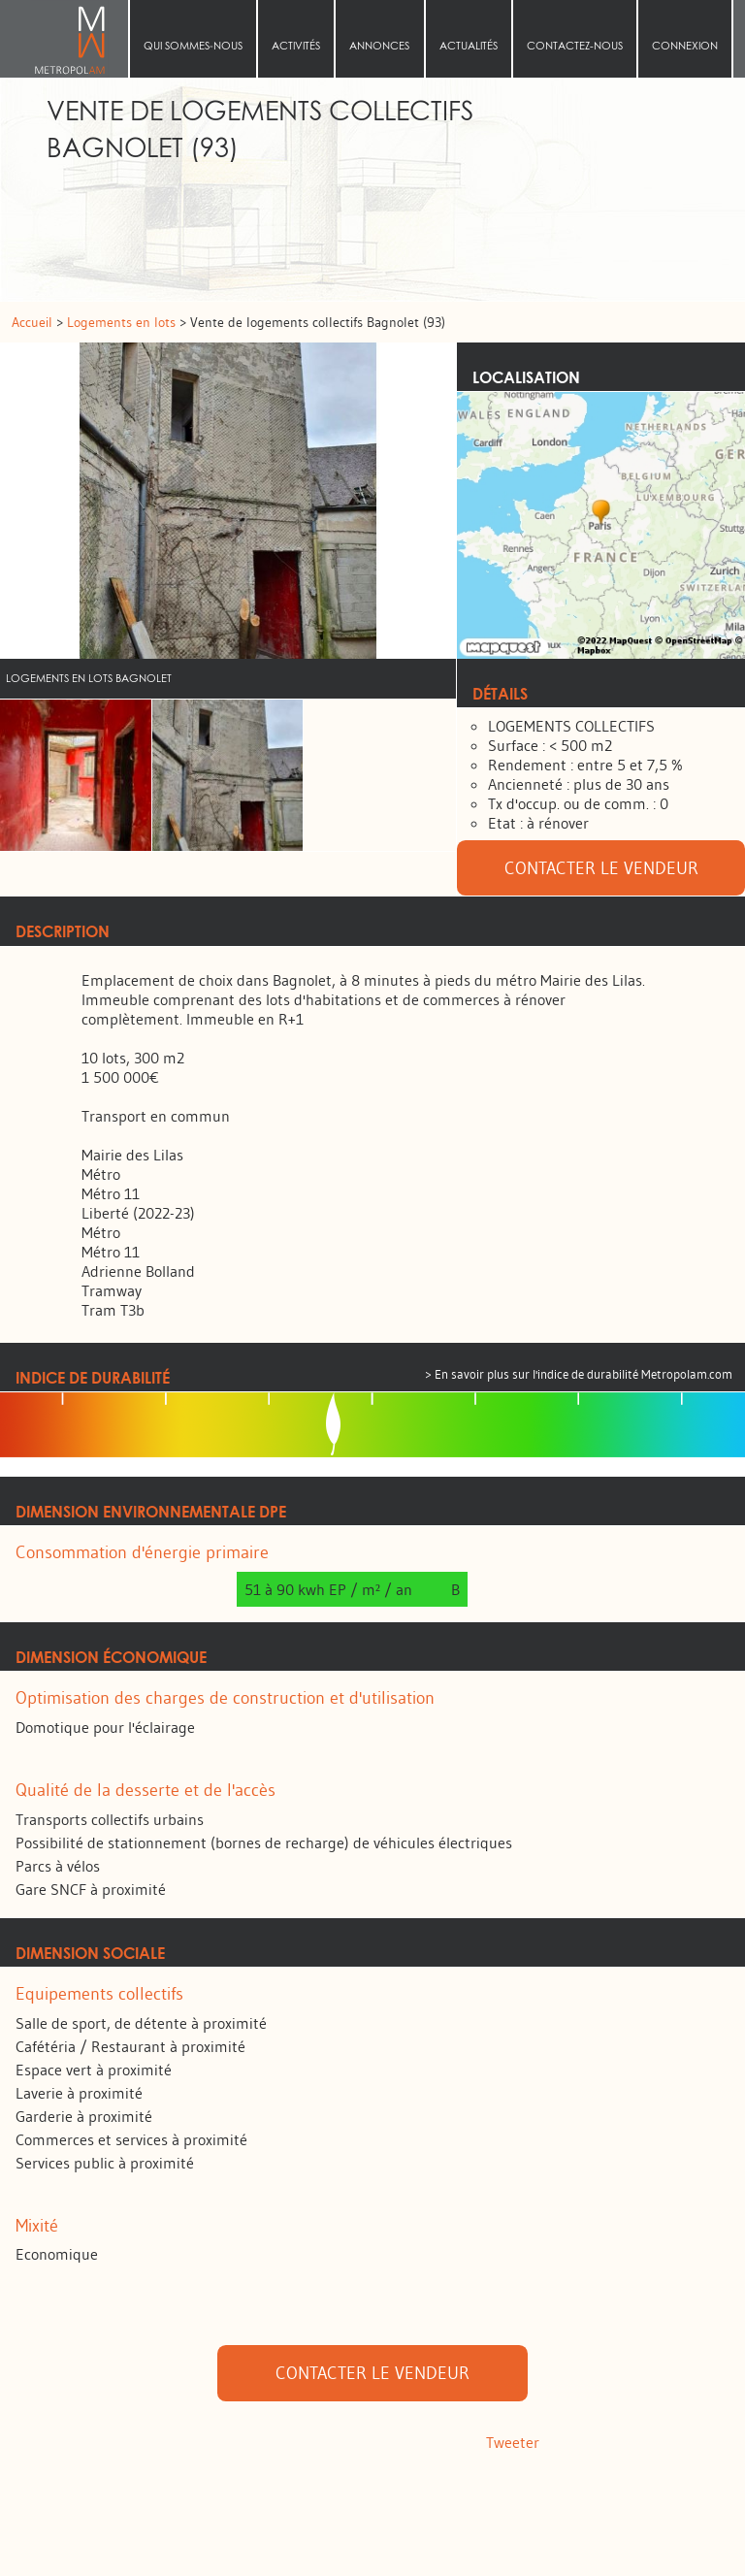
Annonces (379, 45)
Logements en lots (123, 322)
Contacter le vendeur (601, 868)
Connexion (685, 45)
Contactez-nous (575, 45)
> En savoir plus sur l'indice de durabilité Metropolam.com (578, 1374)
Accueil (70, 39)
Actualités (468, 45)
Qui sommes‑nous (193, 45)
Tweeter (512, 2442)
